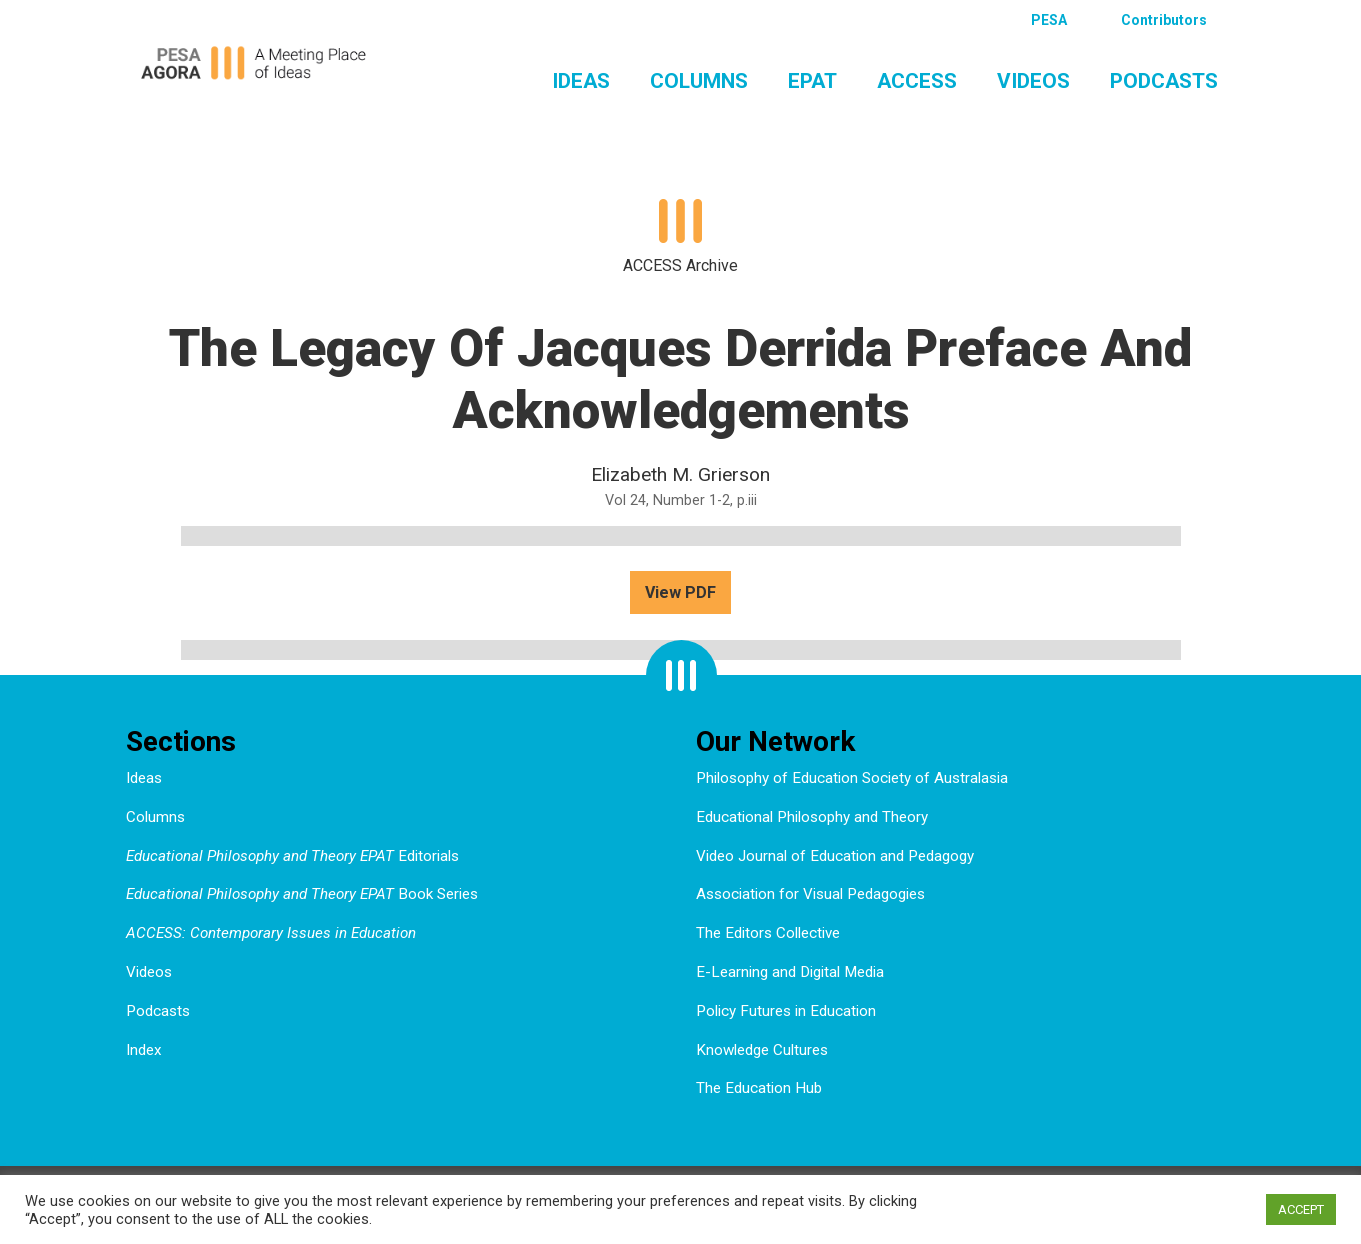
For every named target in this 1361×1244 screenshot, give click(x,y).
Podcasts (1164, 81)
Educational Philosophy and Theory (812, 817)
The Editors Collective (768, 933)
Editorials (292, 856)
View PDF (680, 592)
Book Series (302, 894)
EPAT (812, 81)
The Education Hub (759, 1088)
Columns (699, 81)
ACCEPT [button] (1301, 1209)
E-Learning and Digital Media (790, 972)
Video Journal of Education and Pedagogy (835, 856)
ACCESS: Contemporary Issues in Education (271, 933)
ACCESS (917, 81)
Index (144, 1050)
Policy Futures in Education (786, 1011)
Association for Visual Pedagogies (810, 894)
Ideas (581, 81)
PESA (1049, 20)
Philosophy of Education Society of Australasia (852, 778)
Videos (1033, 81)
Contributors (1164, 20)
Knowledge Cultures (762, 1050)
